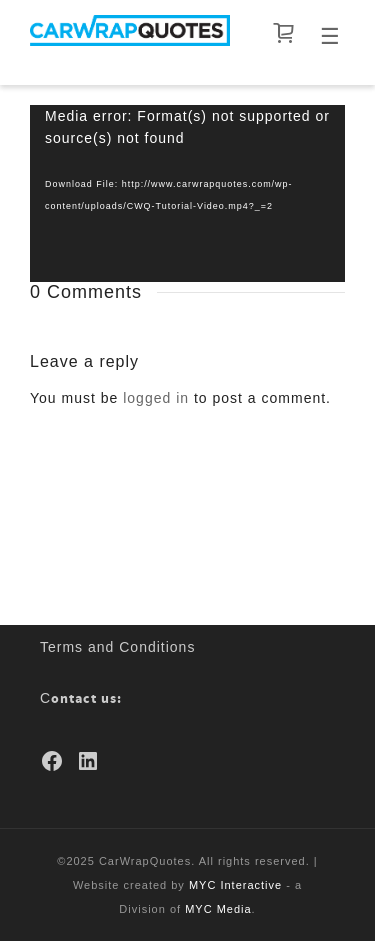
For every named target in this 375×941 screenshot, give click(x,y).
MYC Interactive (235, 885)
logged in (156, 398)
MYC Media (218, 909)
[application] (187, 193)
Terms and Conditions (117, 647)
